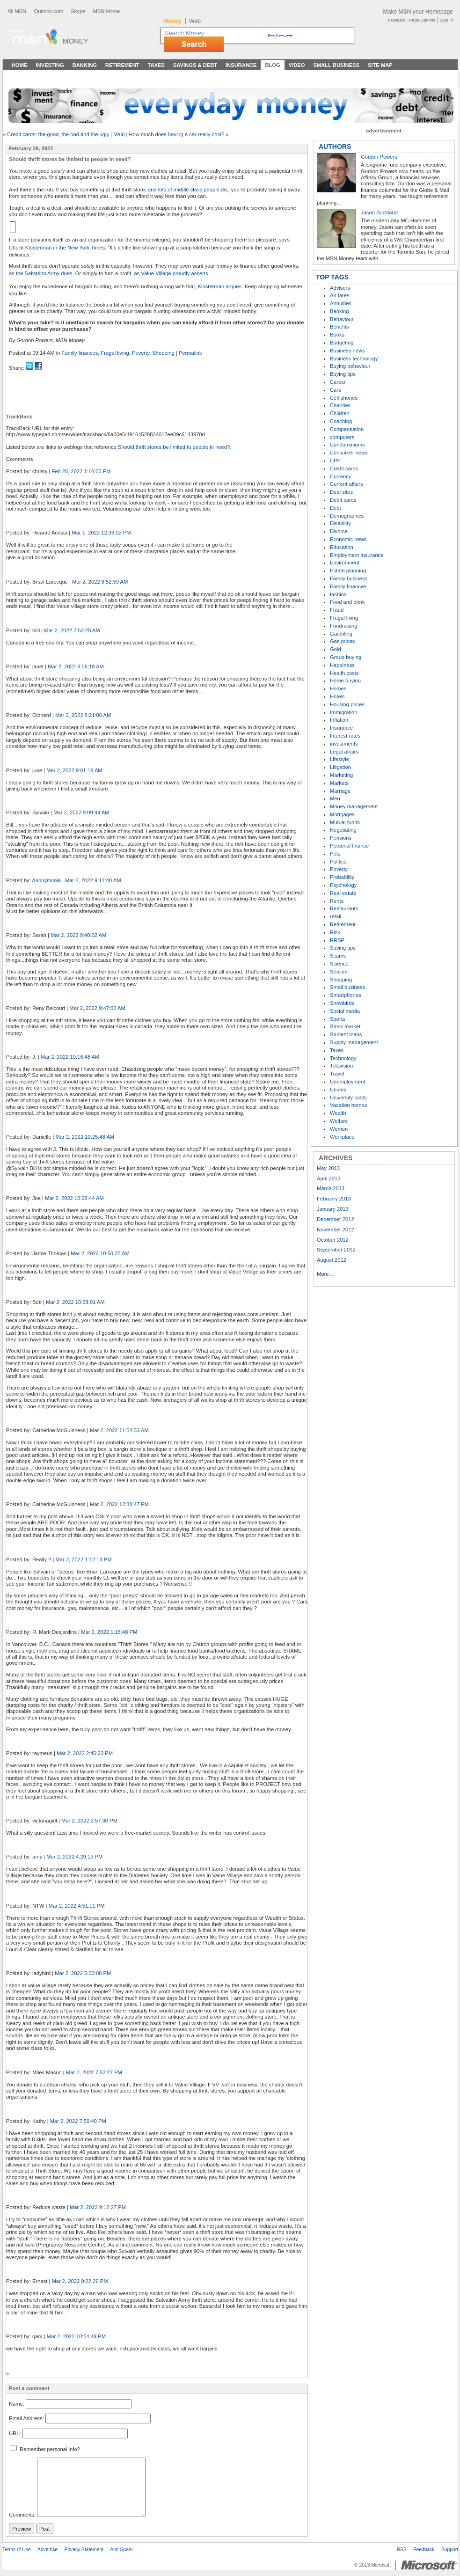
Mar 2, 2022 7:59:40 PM (78, 2121)
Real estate (343, 893)
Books (337, 334)
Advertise (47, 2549)
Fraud (336, 610)
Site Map (380, 65)
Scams (338, 956)
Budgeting (341, 342)
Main (118, 134)
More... (325, 1274)
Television (341, 1065)
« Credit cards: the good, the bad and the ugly (56, 134)
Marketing (341, 775)
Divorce (339, 531)
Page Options (422, 20)
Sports (337, 1019)
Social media (345, 1011)
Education (341, 547)
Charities (340, 405)
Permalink (190, 353)
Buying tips (343, 374)
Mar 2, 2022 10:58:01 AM (75, 1302)
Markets (339, 783)
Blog (272, 65)
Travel (337, 1073)
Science (339, 963)
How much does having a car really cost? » (179, 134)
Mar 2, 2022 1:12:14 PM (84, 1559)
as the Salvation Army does (41, 273)
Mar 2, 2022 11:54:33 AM (119, 1430)
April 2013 (328, 1178)
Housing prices (347, 704)
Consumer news (349, 452)
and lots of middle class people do (187, 189)
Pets (335, 853)
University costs (348, 1097)
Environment (344, 562)
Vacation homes (348, 1105)
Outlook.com (48, 11)
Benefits (339, 326)
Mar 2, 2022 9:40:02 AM (78, 935)
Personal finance (349, 846)
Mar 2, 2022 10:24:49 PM (76, 2336)
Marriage (340, 791)
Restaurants (344, 908)
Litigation (340, 767)
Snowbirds (342, 1003)
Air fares (340, 295)
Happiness (342, 665)
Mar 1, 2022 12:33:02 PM (101, 532)
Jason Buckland (379, 212)
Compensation (347, 429)
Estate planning (348, 570)
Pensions (340, 838)
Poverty (140, 353)
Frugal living (115, 353)
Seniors (339, 971)
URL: (15, 2433)
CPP (335, 460)
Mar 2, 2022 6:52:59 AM (100, 582)
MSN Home (106, 11)
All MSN (16, 11)
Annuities (340, 303)
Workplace (342, 1137)
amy (37, 1856)
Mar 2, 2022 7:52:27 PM (94, 2072)
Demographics (347, 516)
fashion (338, 594)
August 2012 (331, 1260)
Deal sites (341, 492)
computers (342, 437)
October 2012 (333, 1240)
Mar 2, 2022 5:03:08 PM (83, 1973)
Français (396, 20)
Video (297, 65)
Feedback (423, 2549)
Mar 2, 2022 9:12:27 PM (98, 2207)
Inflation (339, 720)
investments (344, 743)
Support (449, 2549)
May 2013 (328, 1168)
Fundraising (343, 626)
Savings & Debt (195, 65)
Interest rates (345, 736)
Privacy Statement (83, 2549)
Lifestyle (339, 759)
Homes (338, 688)
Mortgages (342, 814)
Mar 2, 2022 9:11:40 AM (93, 880)
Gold (335, 649)
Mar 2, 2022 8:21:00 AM (83, 715)
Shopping (163, 353)
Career (338, 382)
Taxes (155, 65)
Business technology (354, 358)
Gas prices (342, 641)
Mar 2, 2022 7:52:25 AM (72, 630)
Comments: (22, 2515)
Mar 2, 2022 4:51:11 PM (77, 1906)
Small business (347, 987)
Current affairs (346, 484)
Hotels (337, 696)
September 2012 (336, 1249)
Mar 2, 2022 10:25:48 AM (85, 1137)
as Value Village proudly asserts (171, 273)
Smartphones (345, 995)
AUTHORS (335, 146)
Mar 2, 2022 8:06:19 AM (75, 666)
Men (335, 798)
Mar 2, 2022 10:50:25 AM (100, 1253)
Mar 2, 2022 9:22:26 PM (79, 2281)
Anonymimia (46, 880)
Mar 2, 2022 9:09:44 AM (81, 812)
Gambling (341, 634)
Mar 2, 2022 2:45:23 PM (85, 1753)
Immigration (343, 712)
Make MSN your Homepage (418, 11)
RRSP (337, 940)
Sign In (446, 20)
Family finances (80, 353)
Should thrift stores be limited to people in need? (174, 447)
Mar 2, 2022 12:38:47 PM (119, 1504)
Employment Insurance (356, 555)
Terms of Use (16, 2549)
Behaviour (341, 319)
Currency (340, 476)
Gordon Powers (379, 157)
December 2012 (335, 1219)
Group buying (345, 657)
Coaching (341, 421)
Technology (343, 1058)
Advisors (340, 288)
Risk (335, 932)
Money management (354, 806)
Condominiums (347, 444)
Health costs (344, 673)
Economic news (348, 539)
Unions (338, 1089)
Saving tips (343, 948)
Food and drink (347, 602)
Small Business (336, 65)
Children (340, 413)
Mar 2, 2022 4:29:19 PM (74, 1856)
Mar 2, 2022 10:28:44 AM (74, 1198)
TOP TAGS (332, 277)
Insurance (241, 65)
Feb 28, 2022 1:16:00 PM (80, 471)
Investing (50, 65)
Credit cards (344, 468)
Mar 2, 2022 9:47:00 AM (97, 1008)
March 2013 (330, 1188)
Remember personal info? (45, 2449)
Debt (335, 508)
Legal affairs (344, 751)
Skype (78, 11)
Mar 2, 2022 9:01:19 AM (74, 770)
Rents (336, 901)
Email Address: (26, 2419)
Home (20, 65)
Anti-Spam (121, 2549)
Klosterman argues (220, 286)
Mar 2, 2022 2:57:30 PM (89, 1820)
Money (75, 41)
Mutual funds (345, 822)
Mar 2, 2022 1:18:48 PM (109, 1632)
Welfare (339, 1121)
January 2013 (333, 1209)
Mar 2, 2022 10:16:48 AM (70, 1057)
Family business (348, 578)
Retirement (122, 65)
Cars (335, 390)
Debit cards (343, 500)
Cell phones (344, 398)
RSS (402, 2549)
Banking (85, 65)
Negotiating (343, 830)
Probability (342, 877)
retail (335, 916)
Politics (338, 861)
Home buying (345, 680)
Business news (347, 350)
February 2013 (334, 1198)
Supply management (354, 1042)
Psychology (343, 885)
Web (195, 21)
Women (339, 1129)
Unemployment (347, 1081)
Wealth (338, 1113)
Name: (16, 2404)
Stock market (345, 1026)
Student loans (346, 1034)
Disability (340, 523)
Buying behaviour (350, 366)
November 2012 (335, 1229)
